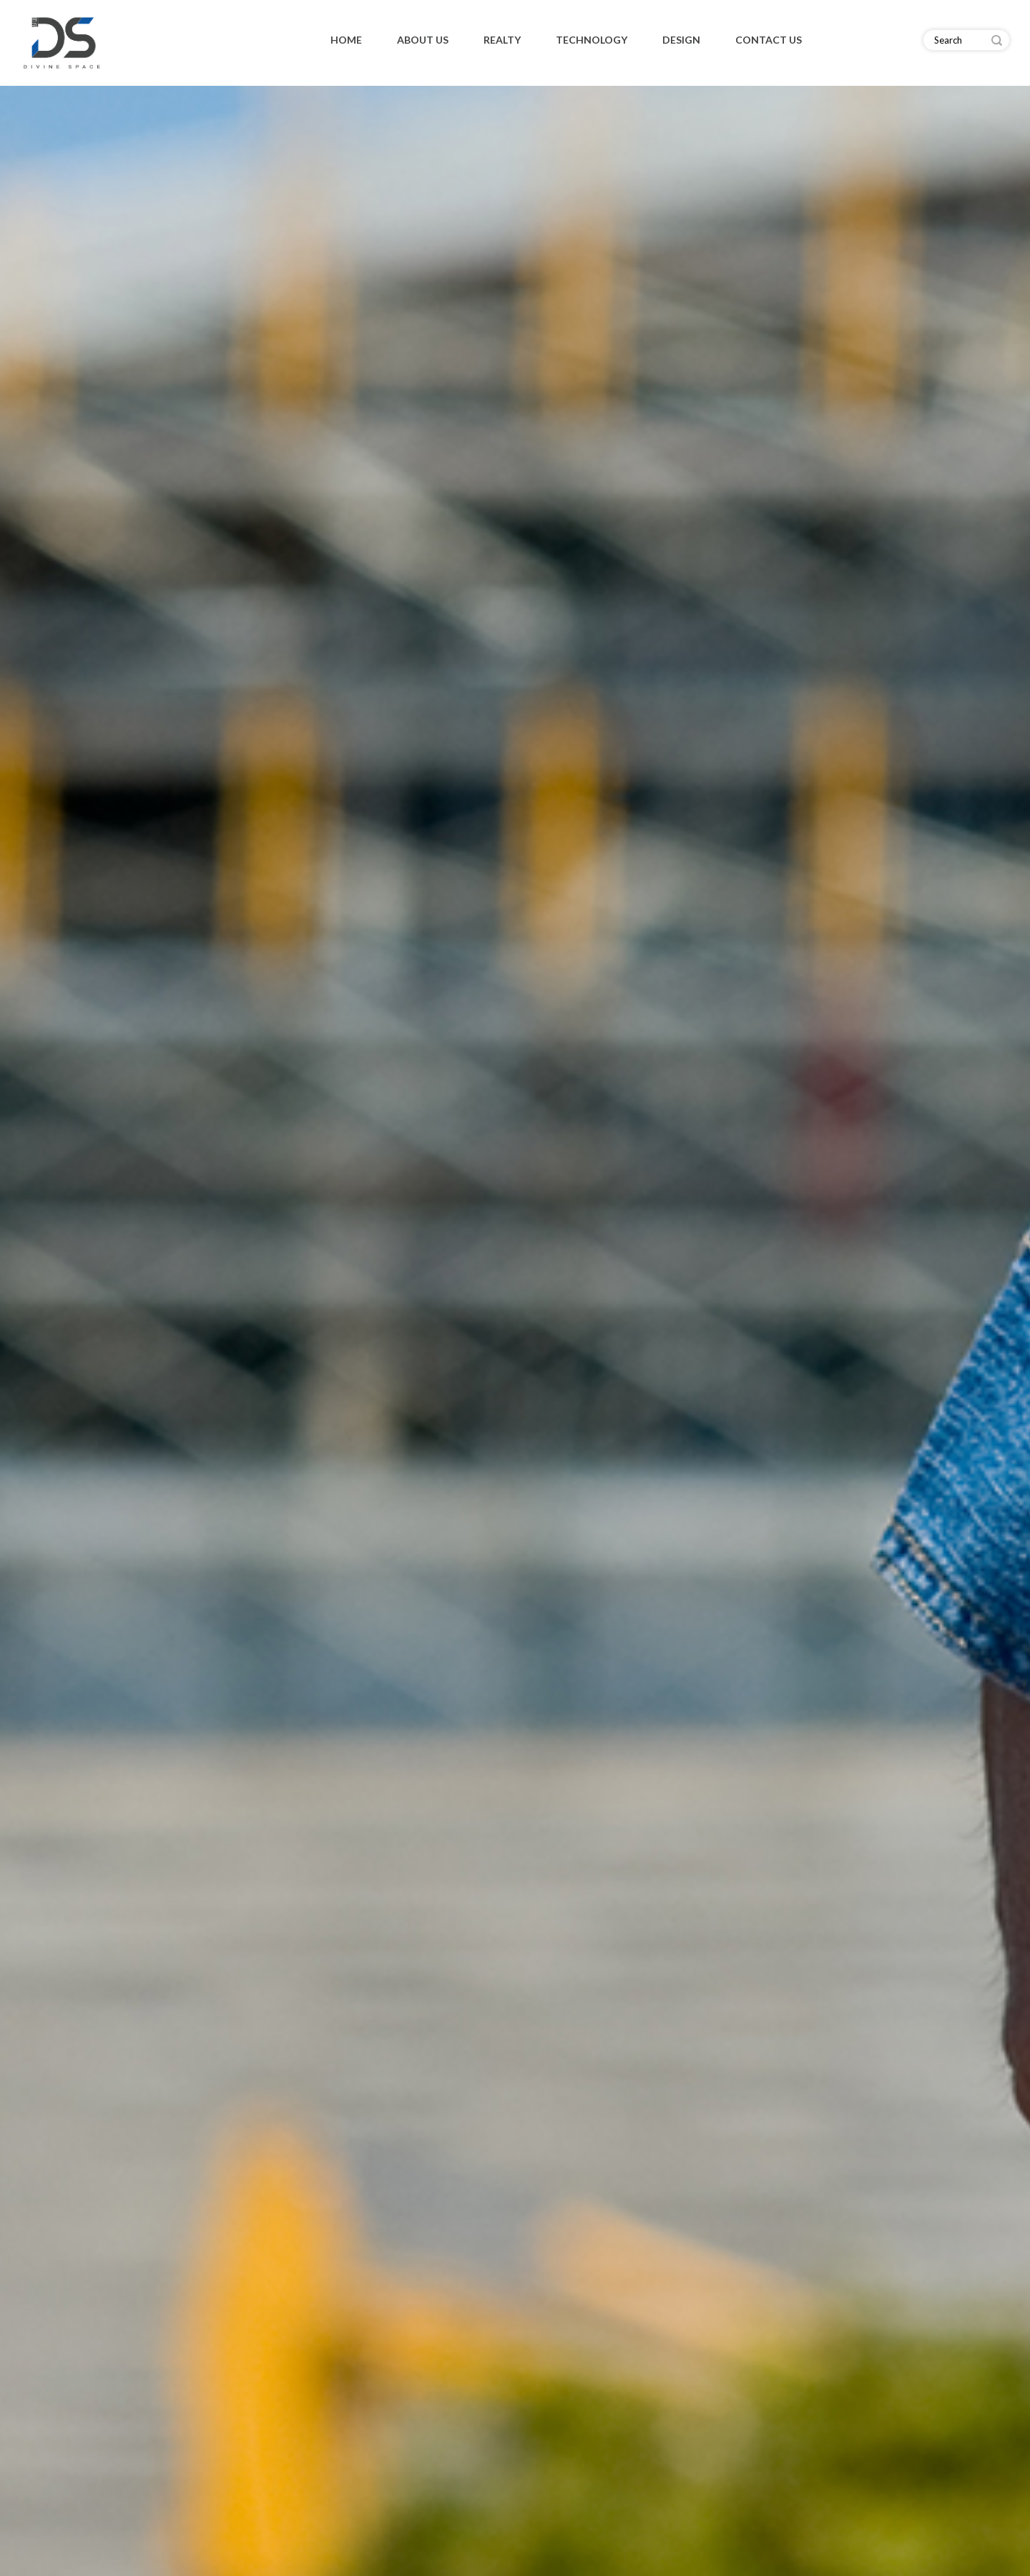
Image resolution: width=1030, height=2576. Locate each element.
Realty (502, 40)
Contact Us (768, 40)
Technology (591, 40)
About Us (422, 40)
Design (681, 40)
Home (346, 40)
